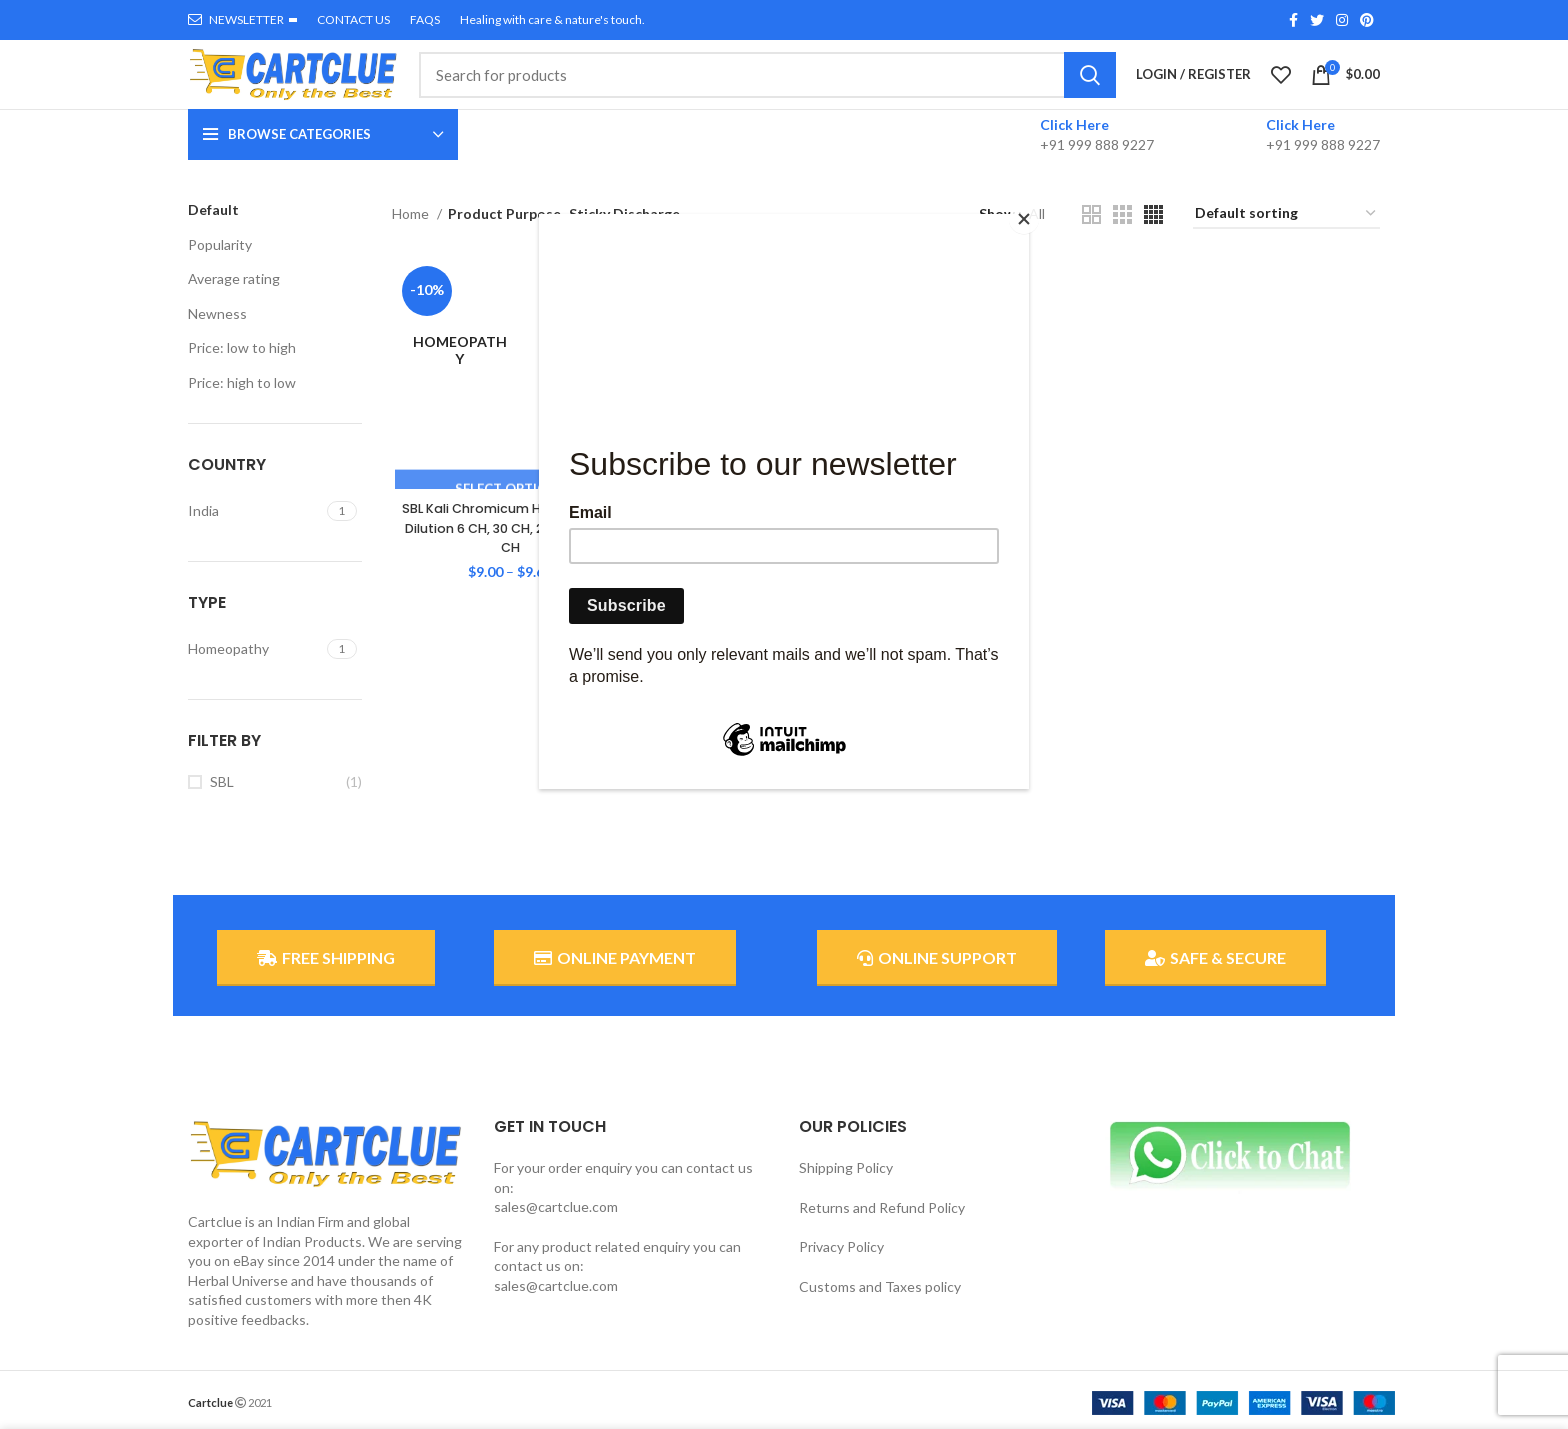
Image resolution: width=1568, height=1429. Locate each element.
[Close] (1024, 219)
